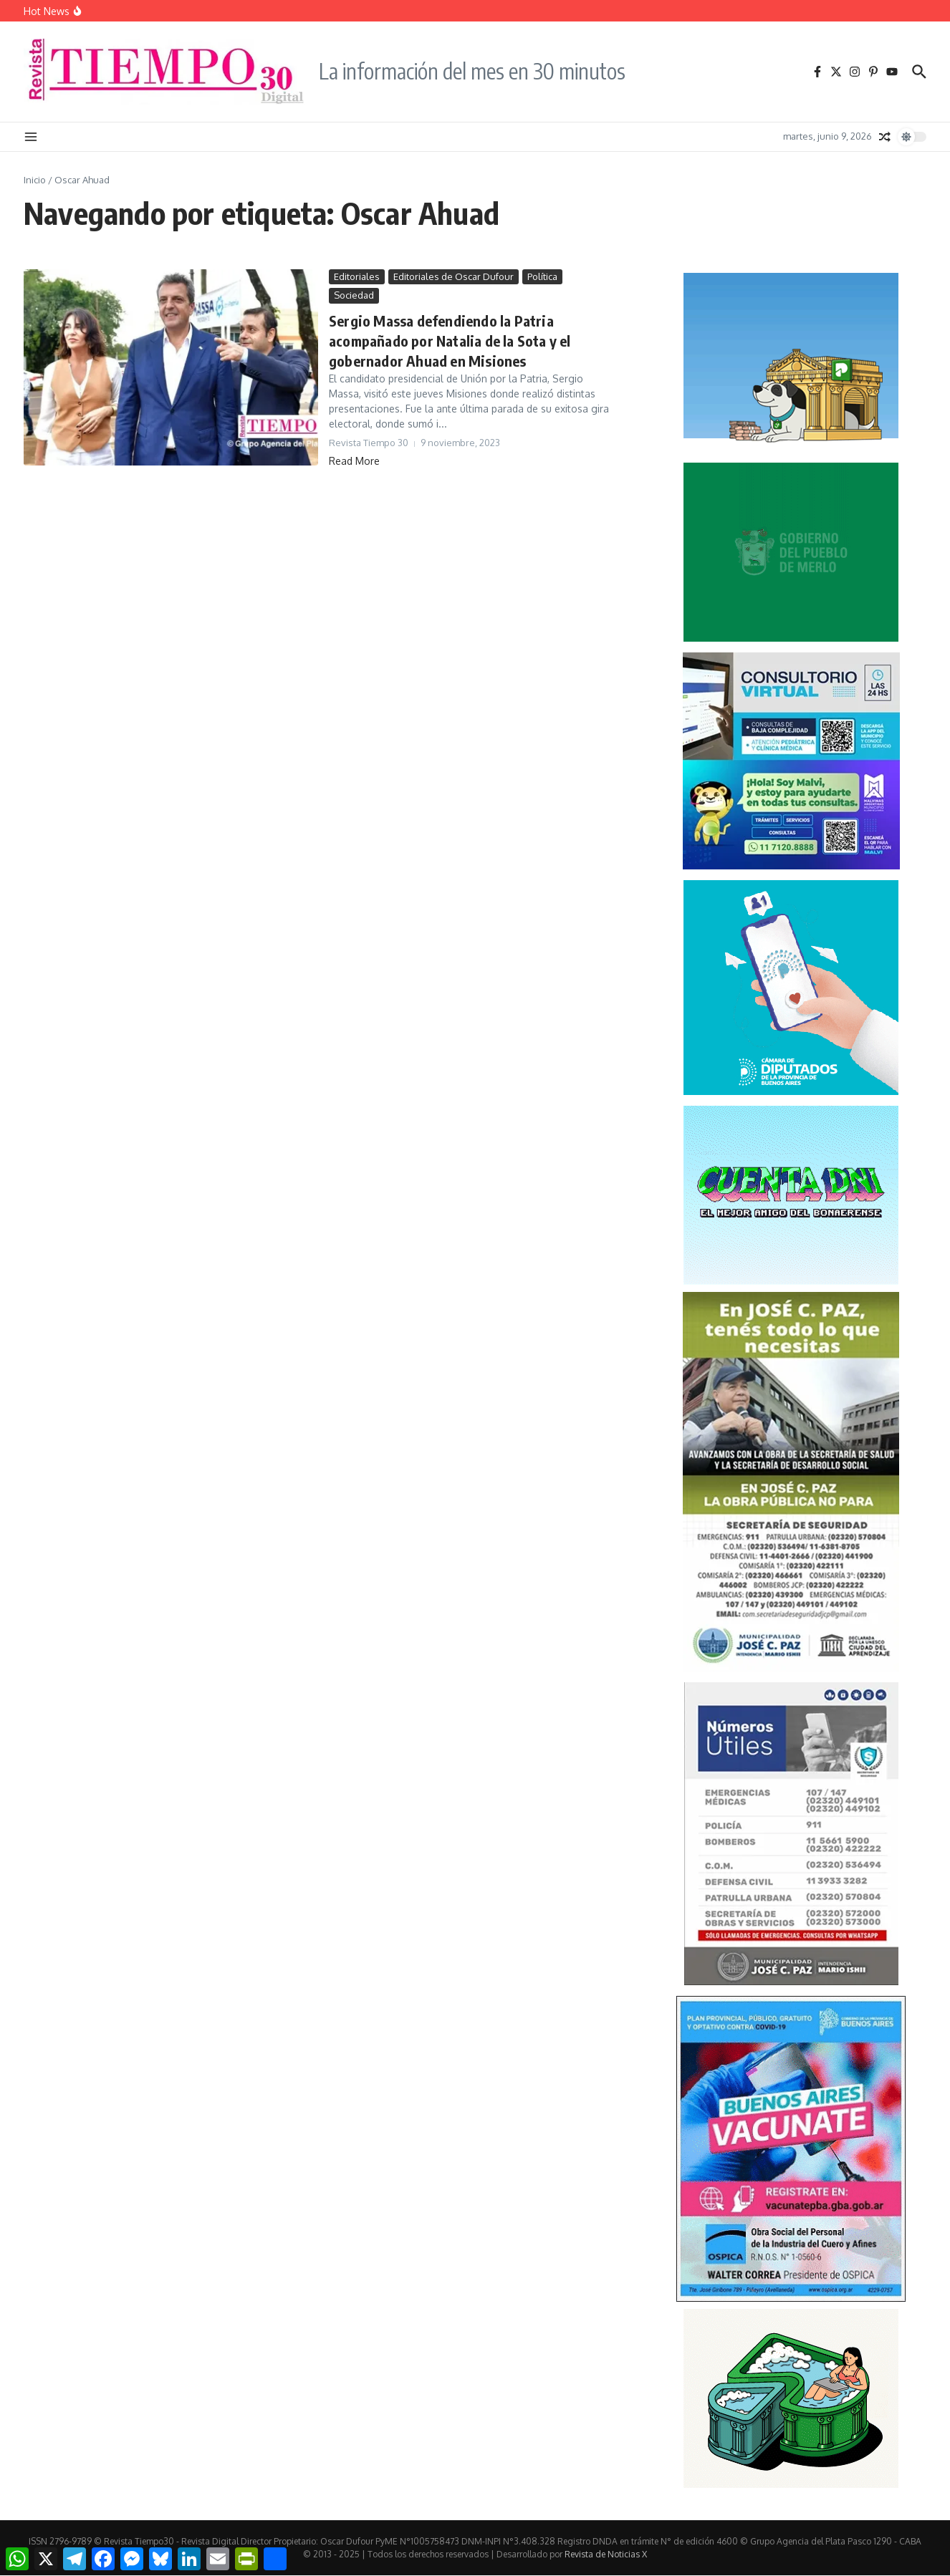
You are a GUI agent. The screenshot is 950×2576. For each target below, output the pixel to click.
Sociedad (354, 295)
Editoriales (357, 276)
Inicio (35, 179)
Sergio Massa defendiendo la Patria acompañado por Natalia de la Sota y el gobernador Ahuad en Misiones (450, 341)
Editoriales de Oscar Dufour (453, 276)
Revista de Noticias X (606, 2554)
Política (542, 276)
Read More (354, 461)
